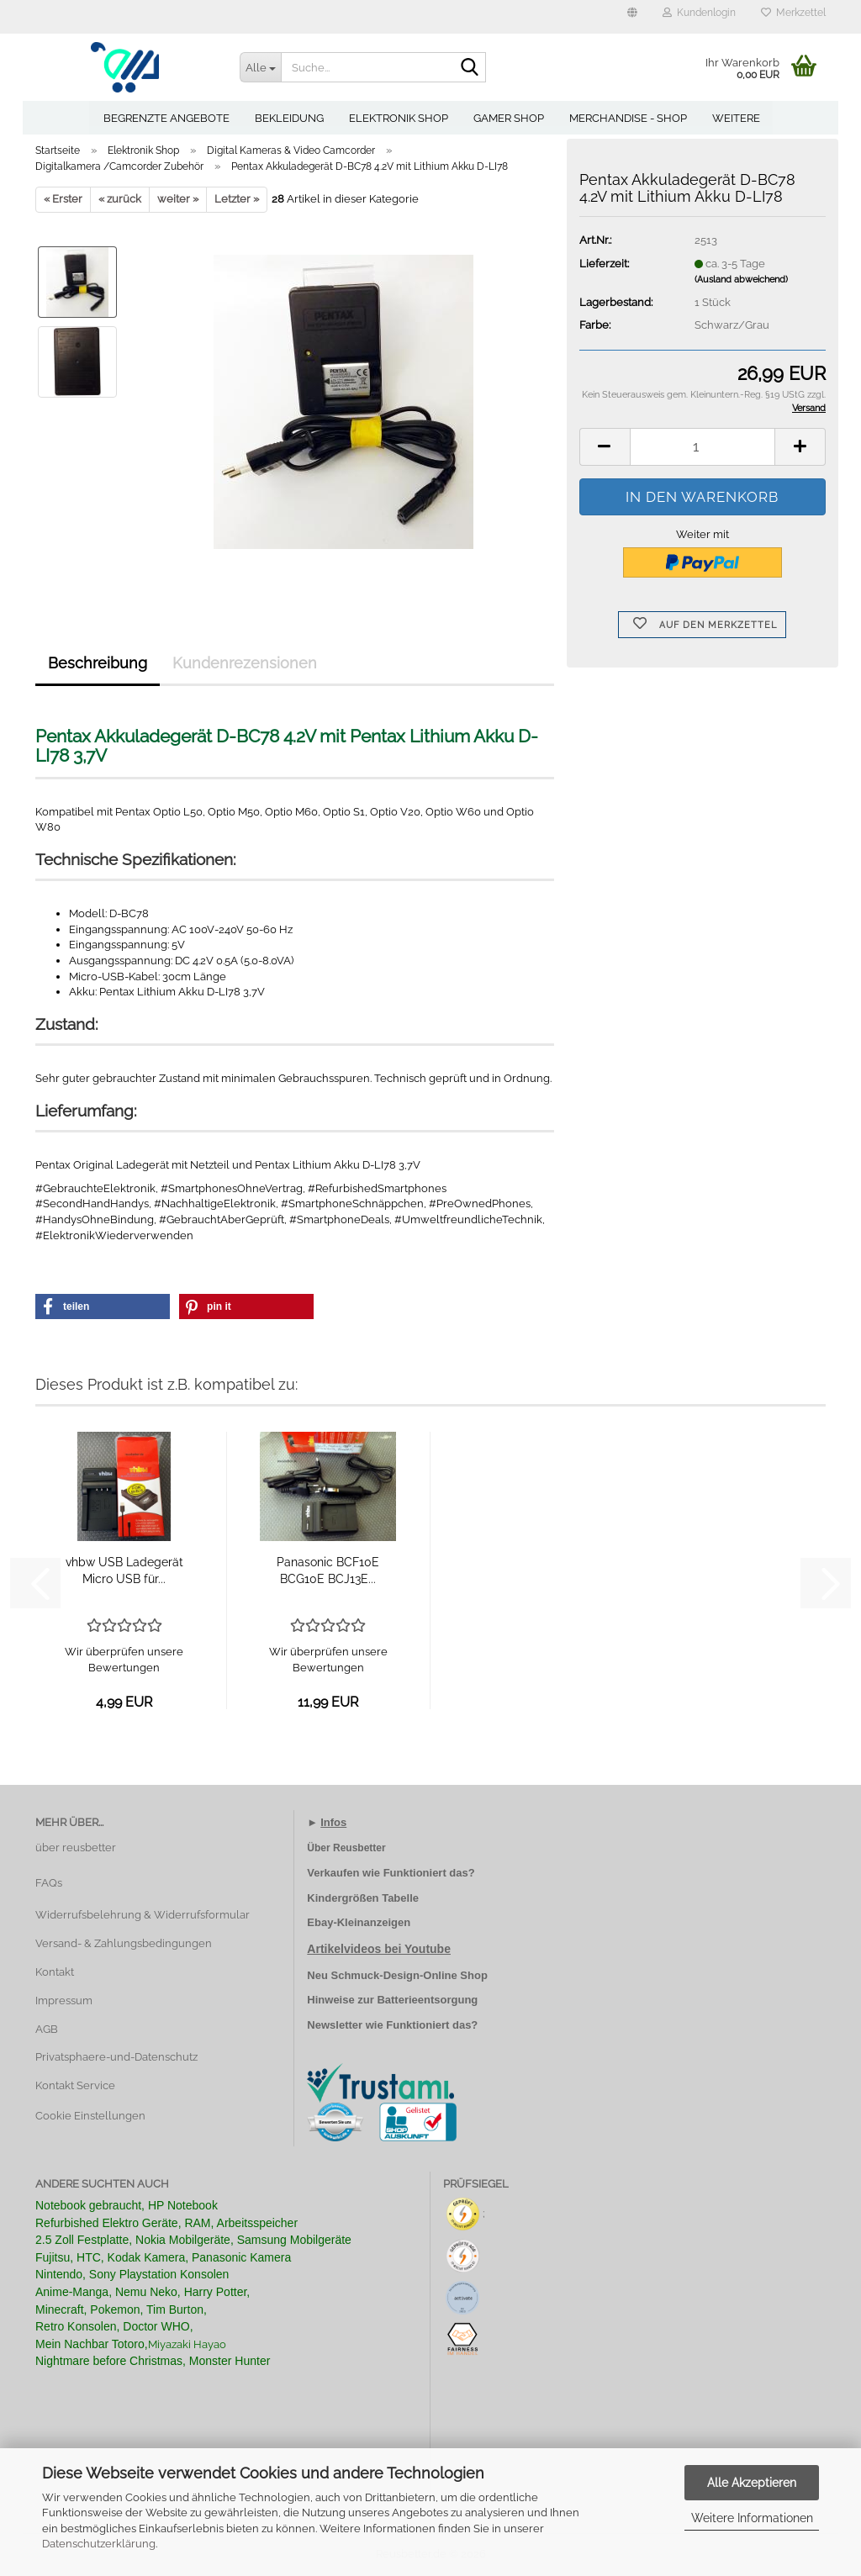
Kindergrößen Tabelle (363, 1898)
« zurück (119, 199)
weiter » (177, 199)
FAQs (48, 1883)
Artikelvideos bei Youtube (379, 1949)
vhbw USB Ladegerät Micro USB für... (124, 1570)
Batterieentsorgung (427, 1999)
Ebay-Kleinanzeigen (358, 1922)
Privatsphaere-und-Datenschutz (116, 2057)
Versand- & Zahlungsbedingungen (123, 1943)
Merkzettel (793, 12)
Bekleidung (289, 118)
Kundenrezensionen (244, 663)
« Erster (63, 199)
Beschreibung (97, 663)
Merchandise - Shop (628, 118)
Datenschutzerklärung (99, 2543)
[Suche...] (261, 67)
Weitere (736, 118)
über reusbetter (75, 1847)
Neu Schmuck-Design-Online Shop (397, 1975)
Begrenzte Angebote (166, 118)
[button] (632, 17)
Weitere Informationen (752, 2518)
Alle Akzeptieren (751, 2482)
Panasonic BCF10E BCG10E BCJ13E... (328, 1570)
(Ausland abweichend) (741, 279)
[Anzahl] (702, 447)
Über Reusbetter (346, 1848)
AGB (46, 2029)
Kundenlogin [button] (699, 12)
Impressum (63, 2000)
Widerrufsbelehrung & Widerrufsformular (142, 1914)
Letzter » (236, 199)
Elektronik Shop (398, 118)
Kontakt (54, 1972)
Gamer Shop (508, 118)
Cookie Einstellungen (90, 2115)
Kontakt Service (75, 2085)
